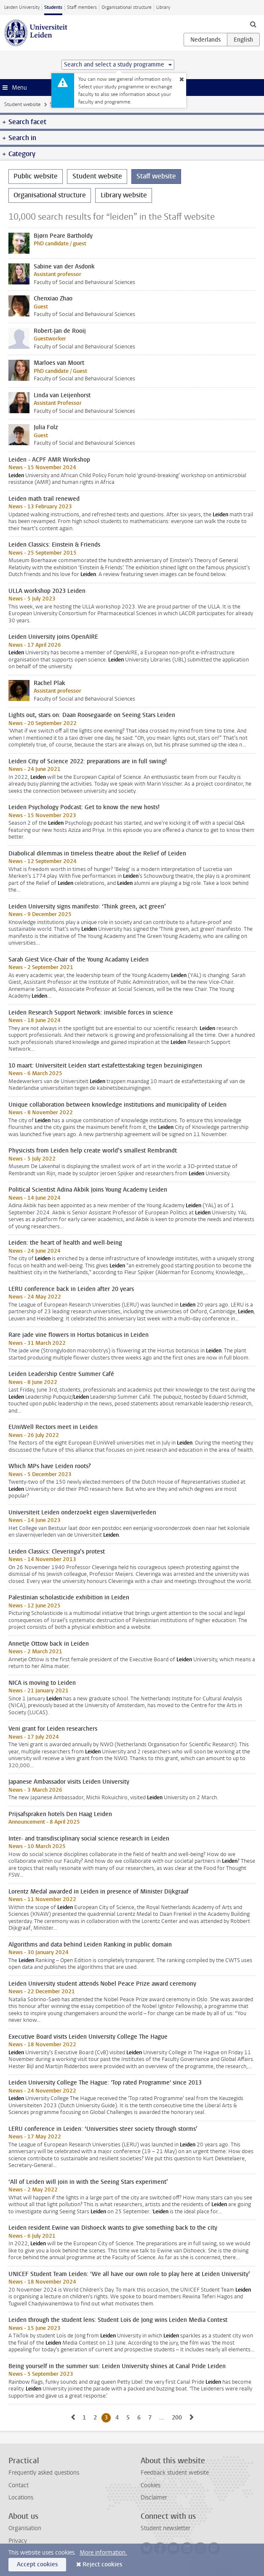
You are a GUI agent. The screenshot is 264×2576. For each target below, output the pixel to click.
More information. (103, 2553)
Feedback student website (175, 2473)
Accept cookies (37, 2564)
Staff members (82, 7)
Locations (20, 2498)
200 (178, 2417)
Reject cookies (102, 2564)
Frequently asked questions (43, 2473)
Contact (18, 2485)
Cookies (150, 2485)
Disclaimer (154, 2498)
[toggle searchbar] (253, 24)
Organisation (24, 2528)
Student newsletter (165, 2528)
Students (53, 7)
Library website (124, 195)
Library (163, 7)
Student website (22, 104)
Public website (35, 176)
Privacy (17, 2541)
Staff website (156, 176)
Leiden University (22, 7)
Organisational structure (126, 7)
